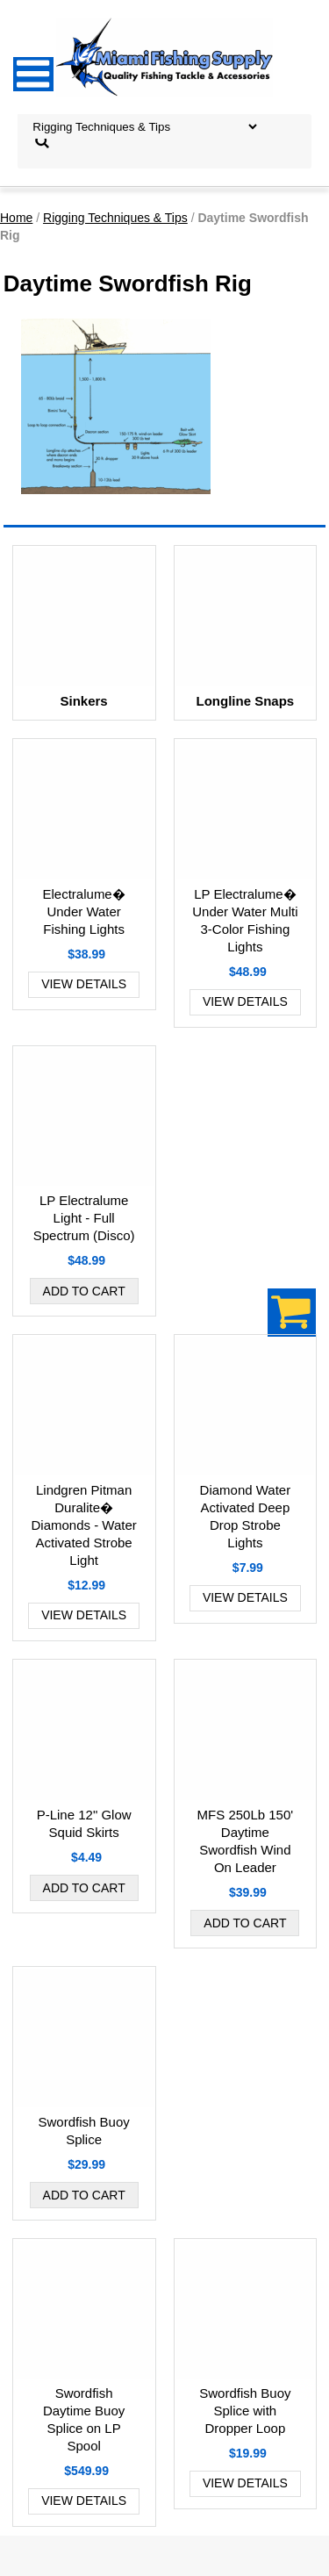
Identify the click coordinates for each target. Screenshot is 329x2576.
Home (16, 218)
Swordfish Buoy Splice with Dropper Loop (244, 2411)
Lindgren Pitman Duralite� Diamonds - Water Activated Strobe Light (83, 1525)
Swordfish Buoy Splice (84, 2130)
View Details (83, 984)
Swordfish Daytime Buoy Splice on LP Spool (84, 2419)
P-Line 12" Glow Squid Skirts (84, 1823)
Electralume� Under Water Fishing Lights (84, 911)
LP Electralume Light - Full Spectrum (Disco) (84, 1218)
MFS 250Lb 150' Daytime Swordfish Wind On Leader (245, 1841)
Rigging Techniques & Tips (115, 218)
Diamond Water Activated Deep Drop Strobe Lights (245, 1516)
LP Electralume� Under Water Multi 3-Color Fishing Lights (244, 920)
